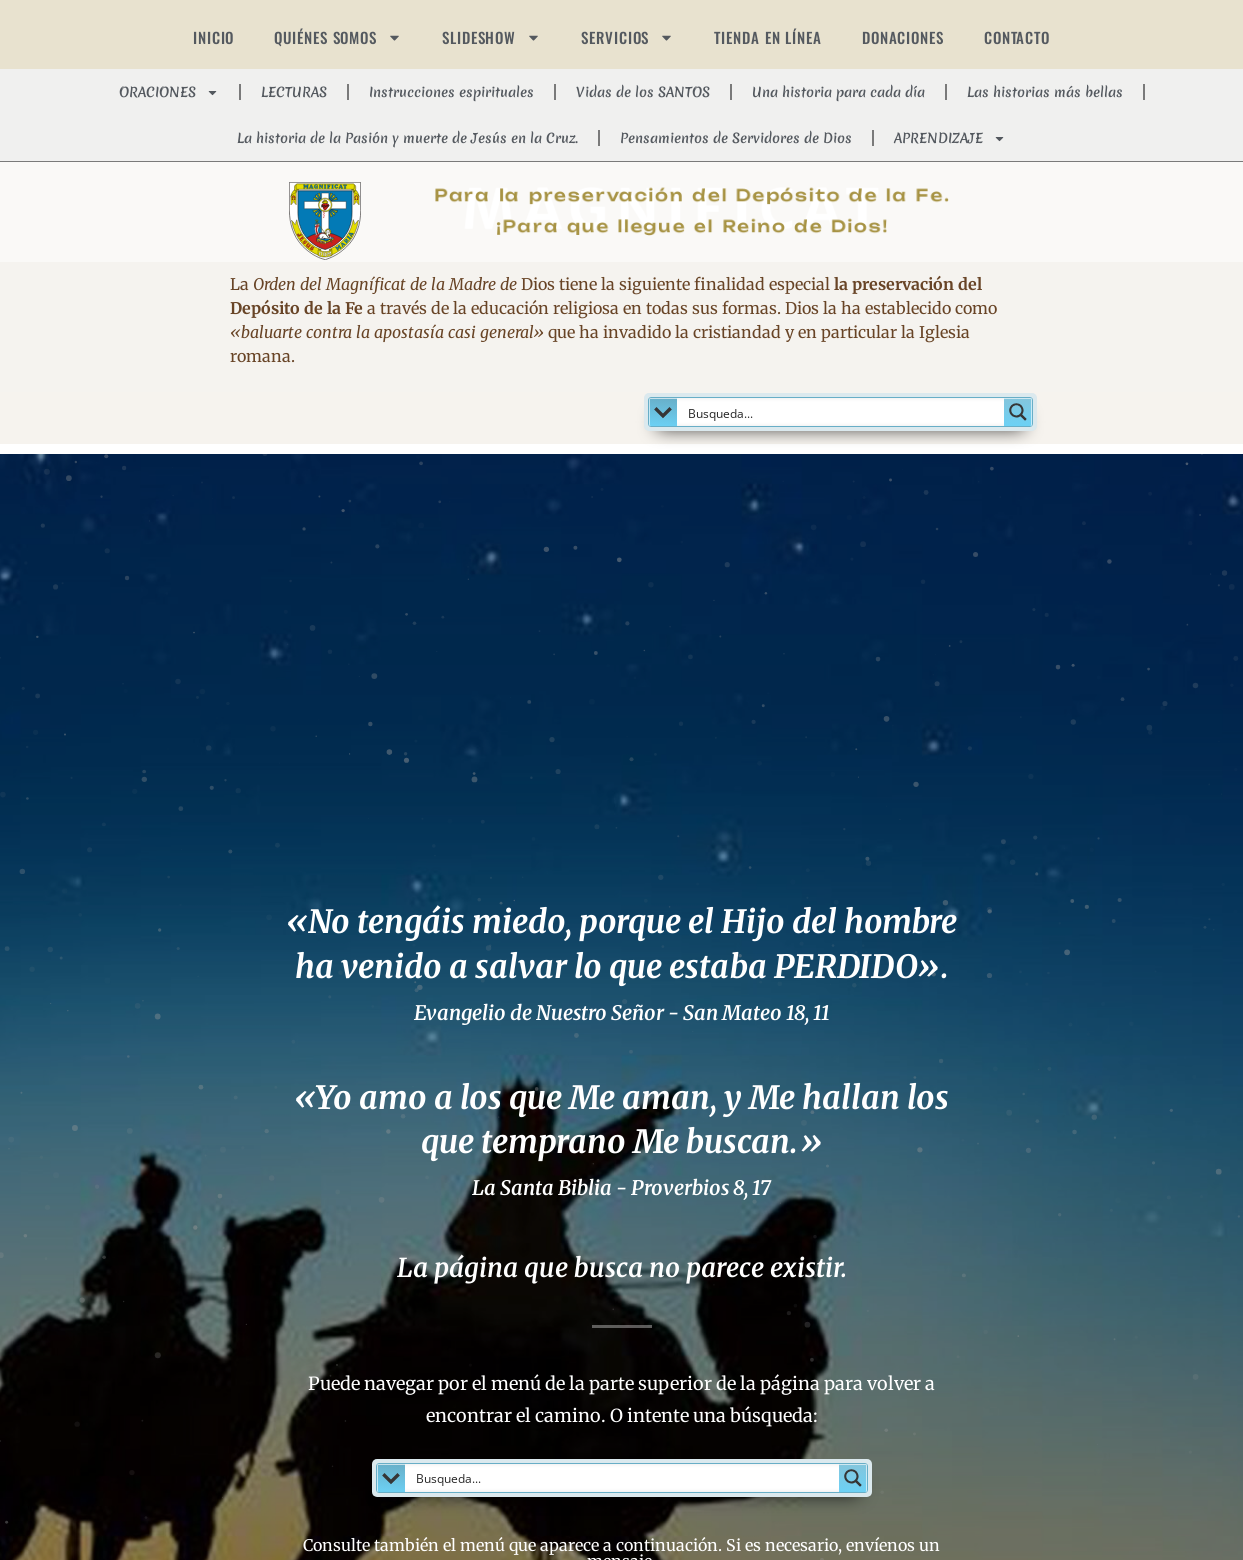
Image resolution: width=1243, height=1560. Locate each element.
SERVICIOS (627, 37)
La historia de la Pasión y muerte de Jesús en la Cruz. (407, 138)
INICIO (213, 37)
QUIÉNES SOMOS (338, 37)
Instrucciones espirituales (451, 92)
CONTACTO (1017, 37)
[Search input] (841, 412)
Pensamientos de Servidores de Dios (736, 138)
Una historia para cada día (838, 92)
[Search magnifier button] (1018, 412)
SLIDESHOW (491, 37)
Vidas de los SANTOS (643, 92)
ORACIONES (169, 92)
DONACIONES (903, 37)
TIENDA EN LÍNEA (768, 37)
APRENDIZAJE (950, 138)
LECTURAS (294, 92)
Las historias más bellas (1045, 92)
